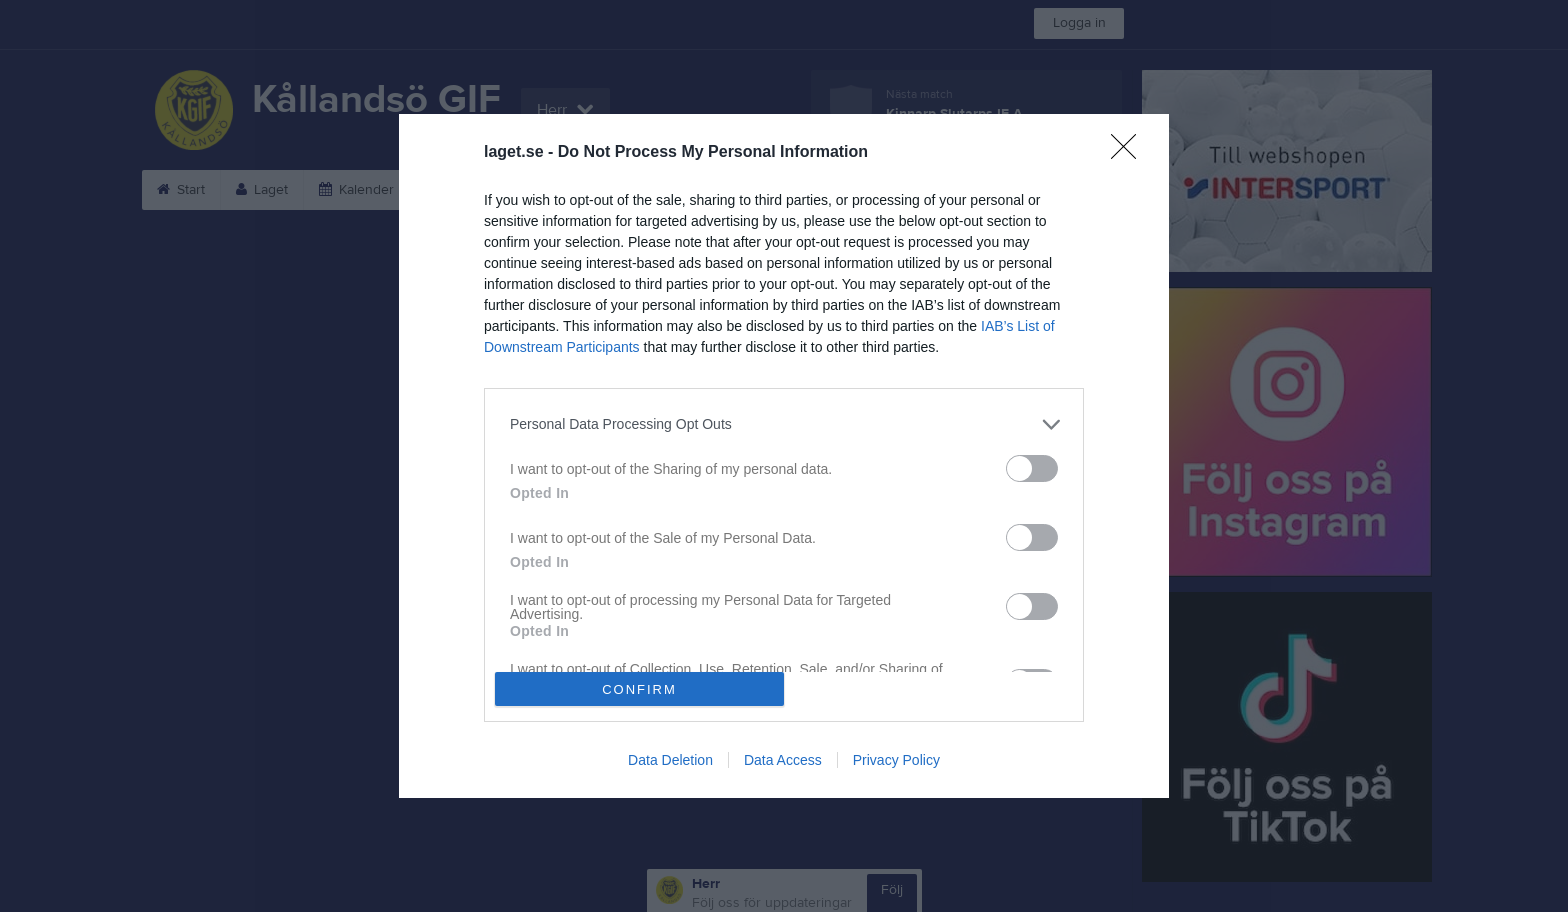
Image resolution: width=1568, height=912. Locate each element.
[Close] (1130, 153)
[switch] (1032, 468)
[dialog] (784, 456)
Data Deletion (670, 760)
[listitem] (784, 424)
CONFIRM (639, 689)
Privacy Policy (896, 760)
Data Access (783, 760)
